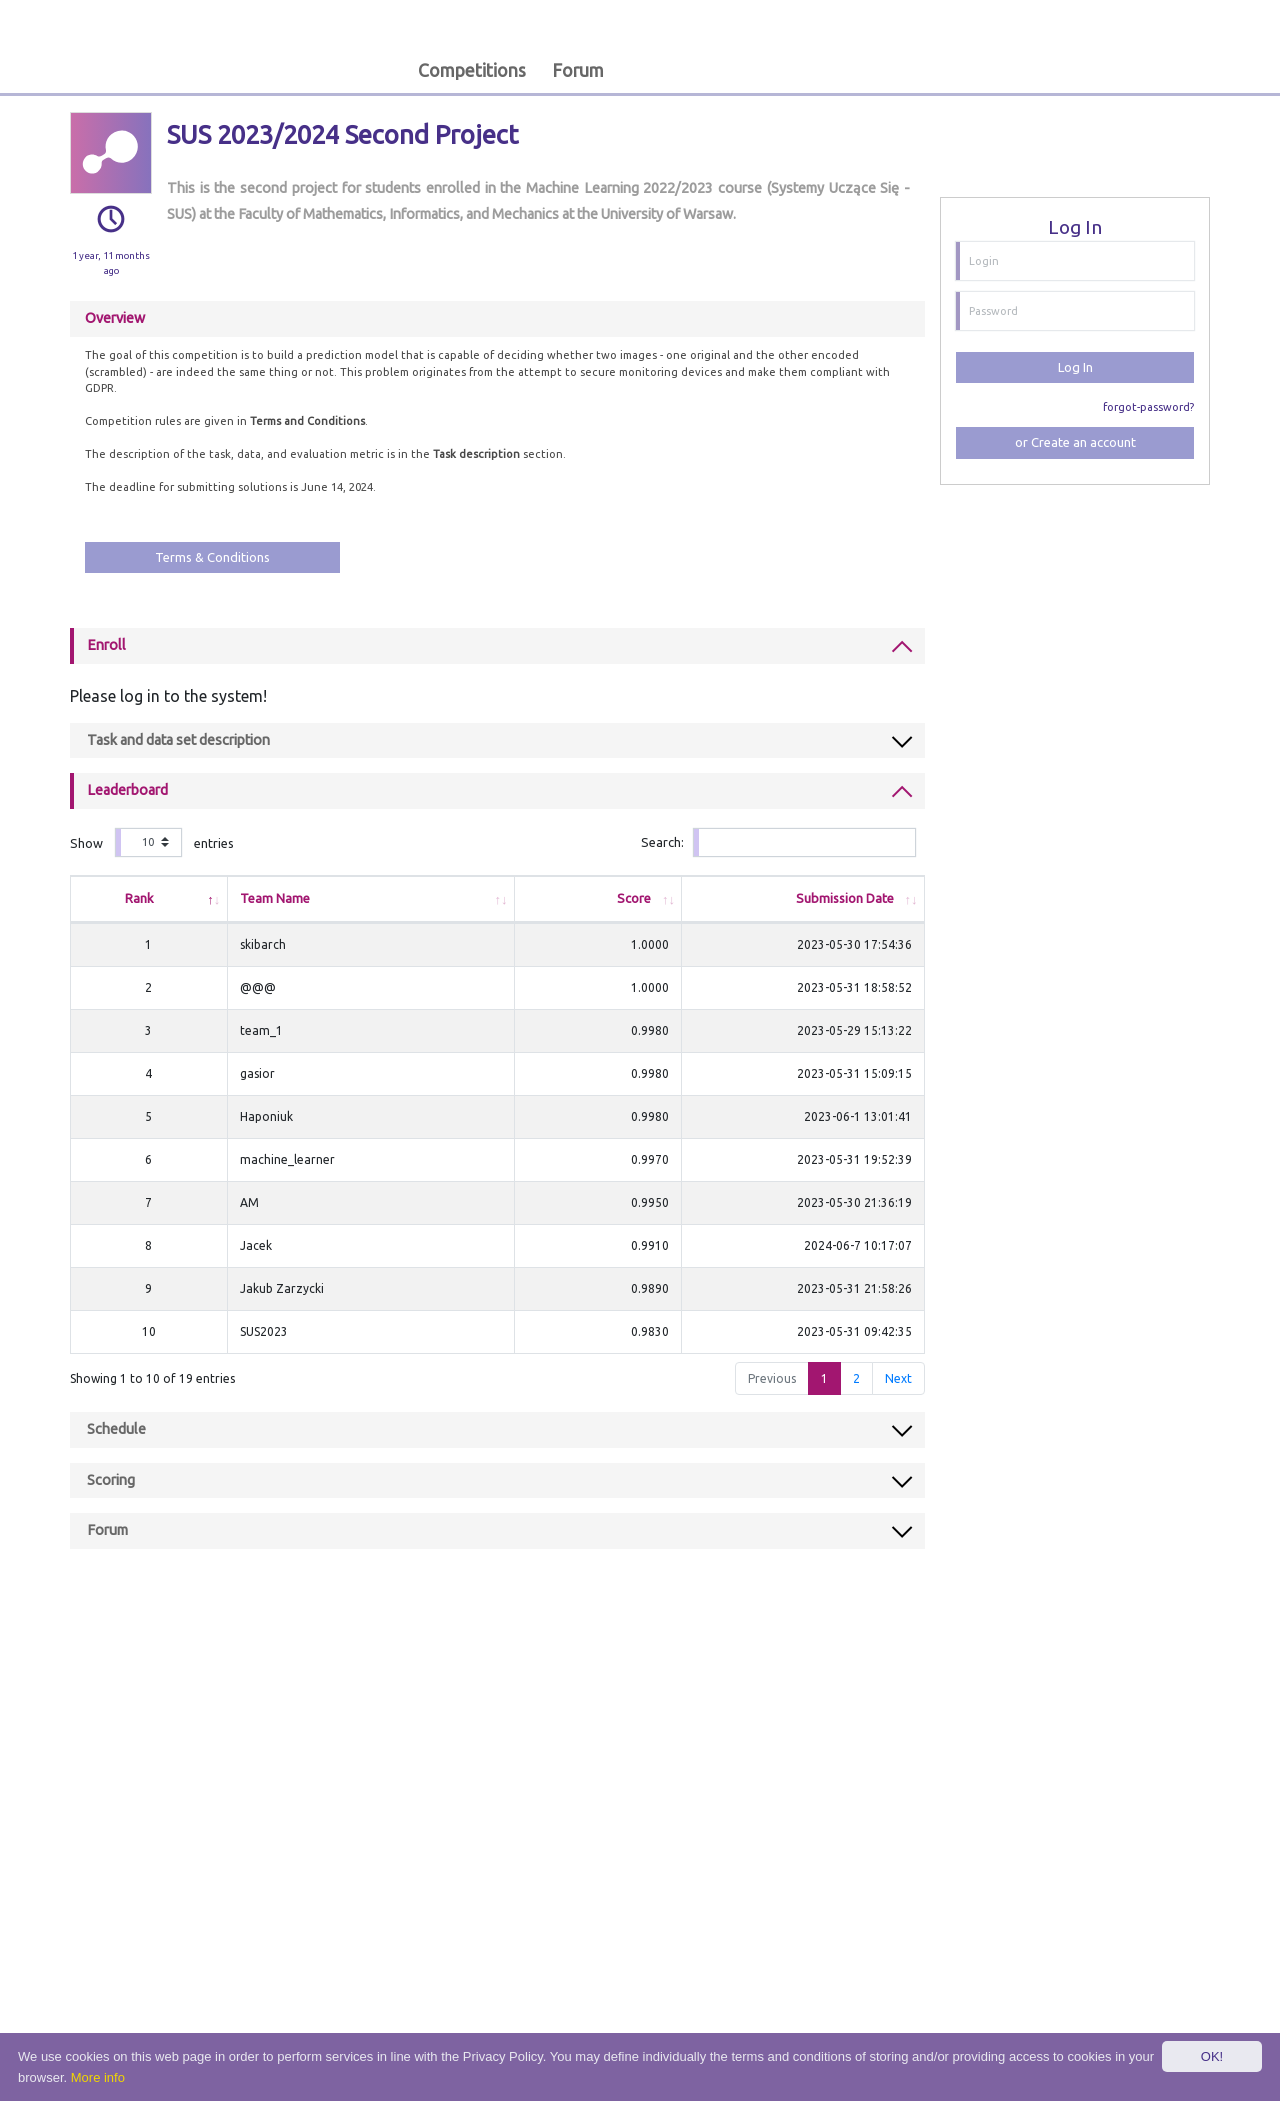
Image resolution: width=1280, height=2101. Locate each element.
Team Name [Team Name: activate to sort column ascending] (264, 898)
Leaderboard (127, 790)
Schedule (116, 1429)
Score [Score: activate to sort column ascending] (593, 898)
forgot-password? (1148, 407)
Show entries (152, 842)
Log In (1075, 367)
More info (98, 2077)
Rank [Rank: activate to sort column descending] (134, 898)
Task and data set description (178, 740)
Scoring (111, 1480)
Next (898, 1378)
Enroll (106, 645)
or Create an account (1075, 442)
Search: (778, 842)
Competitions (472, 70)
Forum (578, 70)
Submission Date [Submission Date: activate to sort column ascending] (845, 898)
